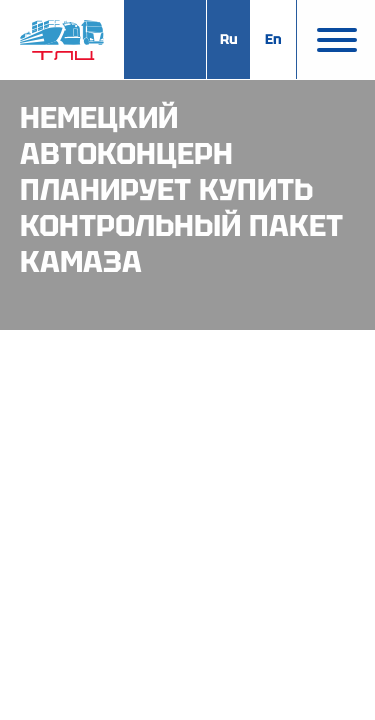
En (273, 39)
